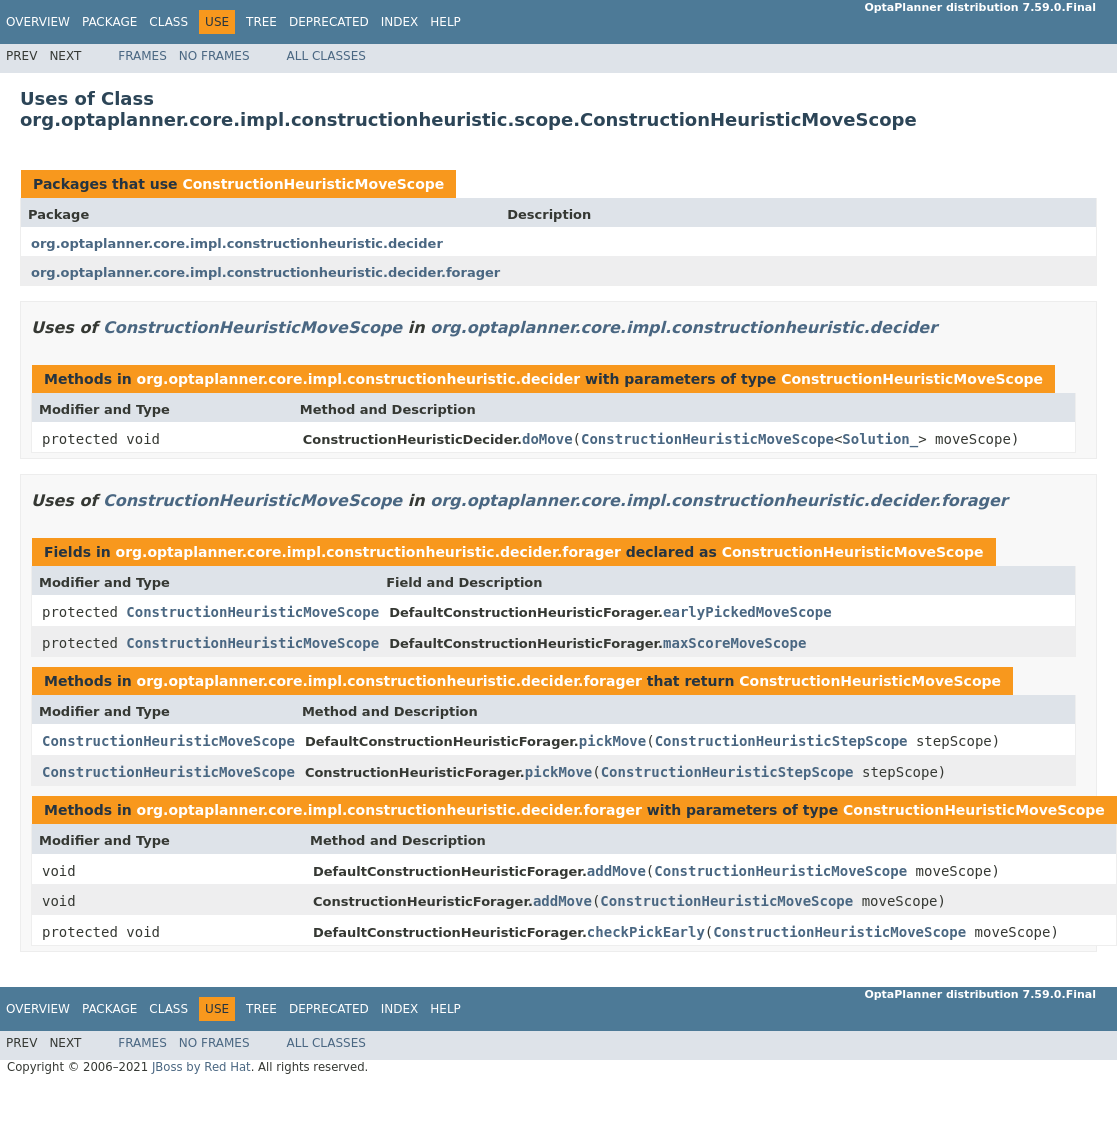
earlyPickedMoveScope (747, 612)
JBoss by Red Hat (201, 1067)
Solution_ (880, 439)
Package (109, 22)
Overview (38, 22)
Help (445, 22)
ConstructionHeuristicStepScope (781, 741)
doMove (547, 439)
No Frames (214, 56)
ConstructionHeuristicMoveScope (313, 184)
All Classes (326, 56)
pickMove (612, 741)
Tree (261, 22)
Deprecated (329, 22)
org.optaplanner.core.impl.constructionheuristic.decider (237, 243)
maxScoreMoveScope (734, 643)
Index (400, 22)
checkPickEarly (646, 932)
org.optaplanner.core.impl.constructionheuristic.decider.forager (265, 272)
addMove (616, 871)
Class (168, 22)
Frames (142, 56)
